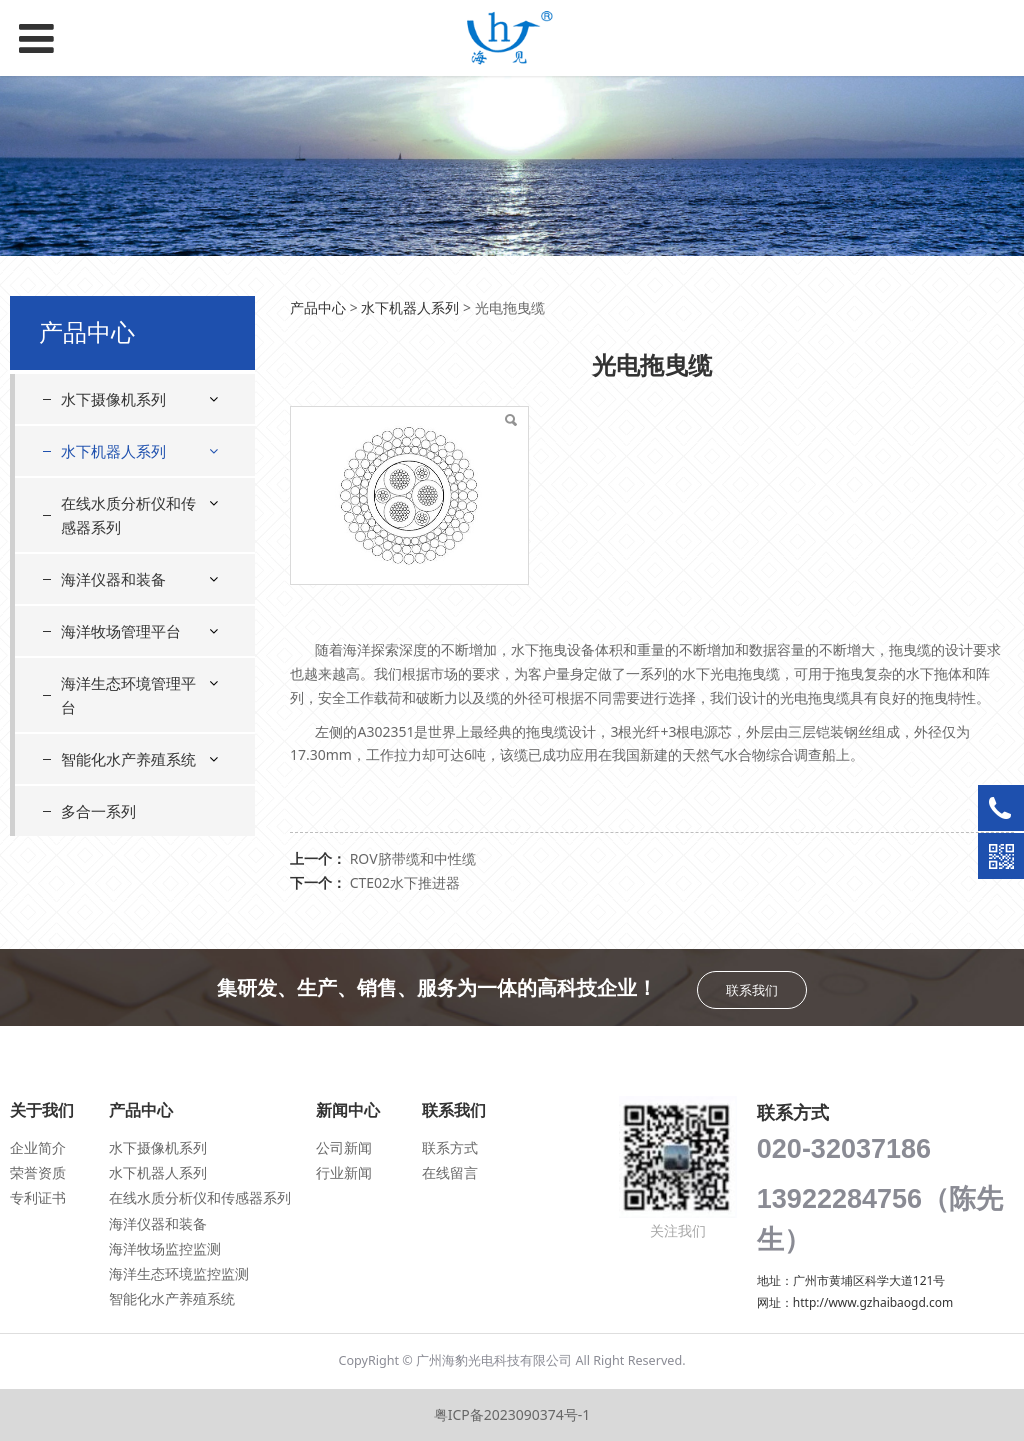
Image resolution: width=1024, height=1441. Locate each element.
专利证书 (38, 1197)
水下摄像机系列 (113, 399)
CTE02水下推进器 (405, 882)
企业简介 (38, 1147)
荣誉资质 (38, 1172)
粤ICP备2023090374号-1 (512, 1414)
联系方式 (450, 1147)
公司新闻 (344, 1147)
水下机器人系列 (113, 451)
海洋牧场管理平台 (121, 631)
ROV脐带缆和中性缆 (413, 858)
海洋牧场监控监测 (165, 1248)
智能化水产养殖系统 (128, 759)
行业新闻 (344, 1172)
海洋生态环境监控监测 (179, 1273)
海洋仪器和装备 (113, 579)
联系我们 (752, 990)
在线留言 (450, 1172)
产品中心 (318, 307)
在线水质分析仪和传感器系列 (128, 515)
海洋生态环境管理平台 (128, 695)
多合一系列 (98, 811)
